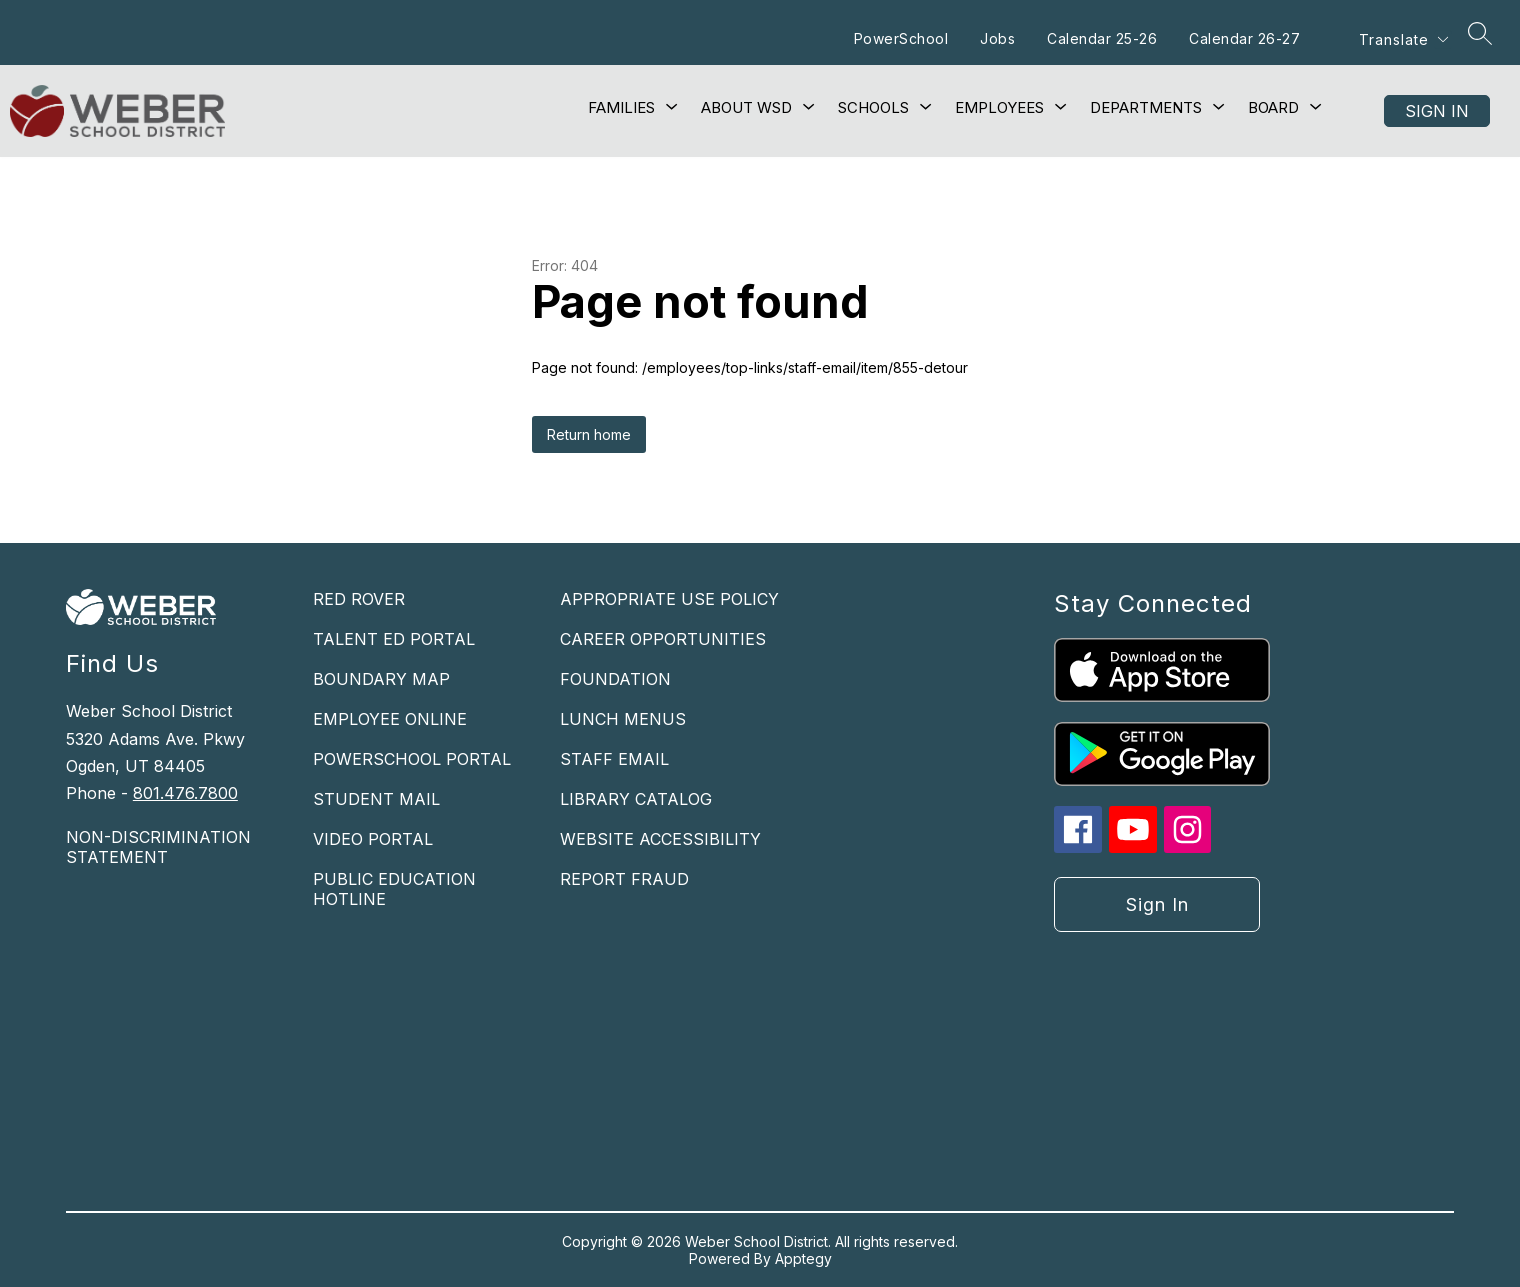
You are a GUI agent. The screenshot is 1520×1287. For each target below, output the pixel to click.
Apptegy (803, 1258)
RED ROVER (359, 599)
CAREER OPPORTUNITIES (663, 639)
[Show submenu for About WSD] (746, 108)
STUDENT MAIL (376, 799)
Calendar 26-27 (1244, 38)
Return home (589, 434)
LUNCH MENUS (623, 719)
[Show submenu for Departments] (1146, 108)
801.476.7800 (185, 793)
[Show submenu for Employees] (999, 108)
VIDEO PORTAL (373, 839)
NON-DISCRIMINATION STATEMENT (158, 847)
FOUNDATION (615, 679)
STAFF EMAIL (614, 759)
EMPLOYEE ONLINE (390, 719)
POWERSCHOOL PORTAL (412, 759)
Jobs (997, 38)
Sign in (1437, 111)
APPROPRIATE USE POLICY (669, 599)
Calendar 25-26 (1102, 38)
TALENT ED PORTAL (394, 639)
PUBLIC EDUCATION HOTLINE (394, 889)
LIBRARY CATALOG (636, 799)
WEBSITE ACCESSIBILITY (660, 839)
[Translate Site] (1403, 39)
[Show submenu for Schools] (873, 108)
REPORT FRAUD (624, 879)
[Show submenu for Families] (621, 108)
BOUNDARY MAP (381, 679)
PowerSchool (901, 38)
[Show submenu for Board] (1273, 108)
